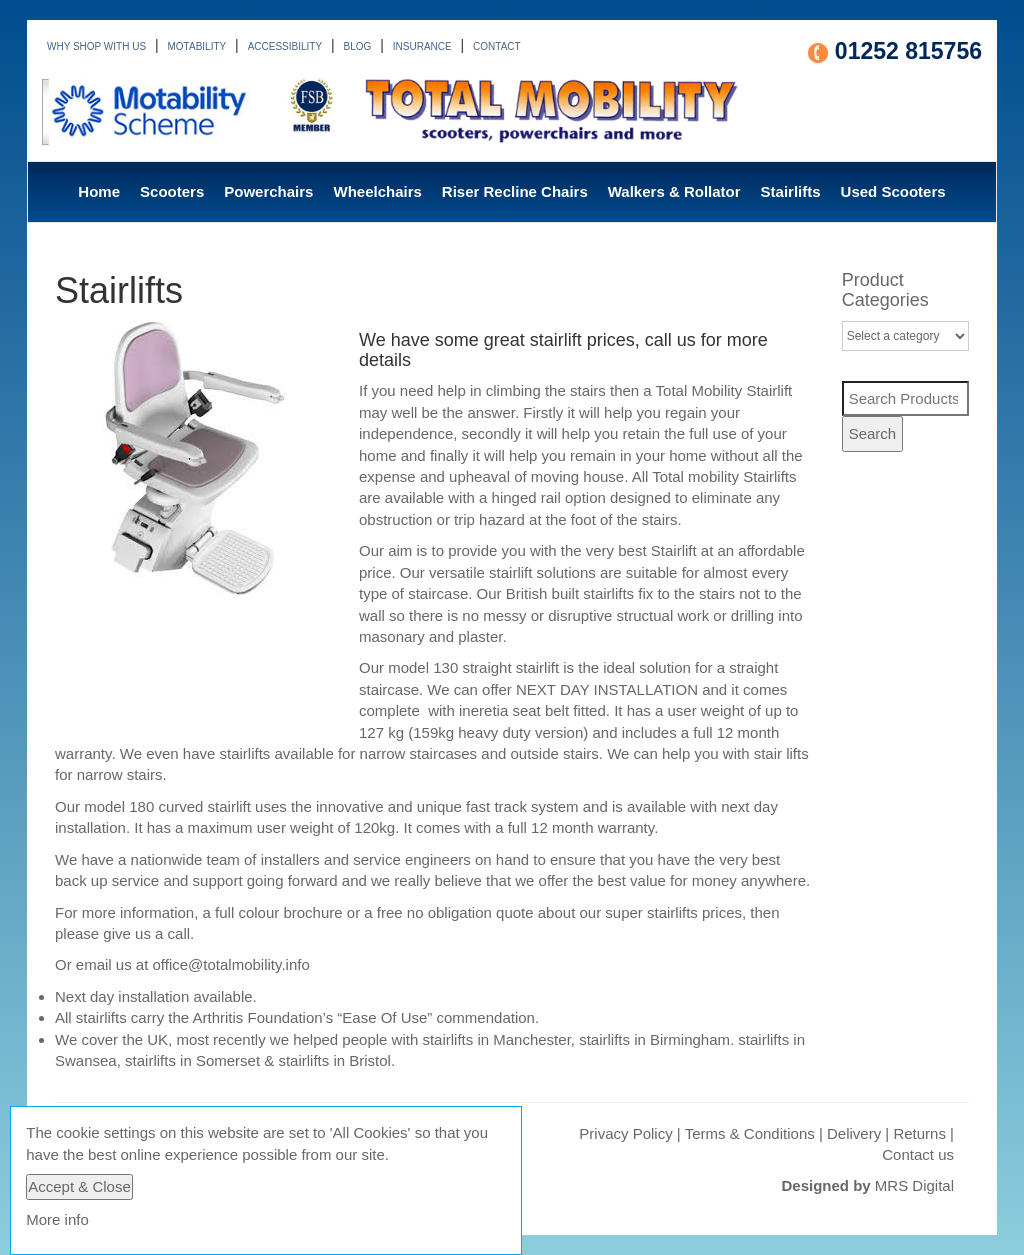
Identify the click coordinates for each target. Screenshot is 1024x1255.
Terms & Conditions (750, 1133)
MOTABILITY (197, 46)
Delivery (854, 1133)
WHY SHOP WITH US (96, 46)
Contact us (918, 1154)
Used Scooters (893, 191)
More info (57, 1219)
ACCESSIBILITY (285, 46)
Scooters (172, 191)
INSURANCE (422, 46)
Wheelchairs (377, 191)
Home (99, 191)
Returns (919, 1133)
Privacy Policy (625, 1133)
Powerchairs (268, 191)
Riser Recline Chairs (515, 191)
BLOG (358, 46)
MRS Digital (914, 1185)
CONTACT (497, 46)
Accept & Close (79, 1186)
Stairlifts (791, 191)
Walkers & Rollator (674, 191)
